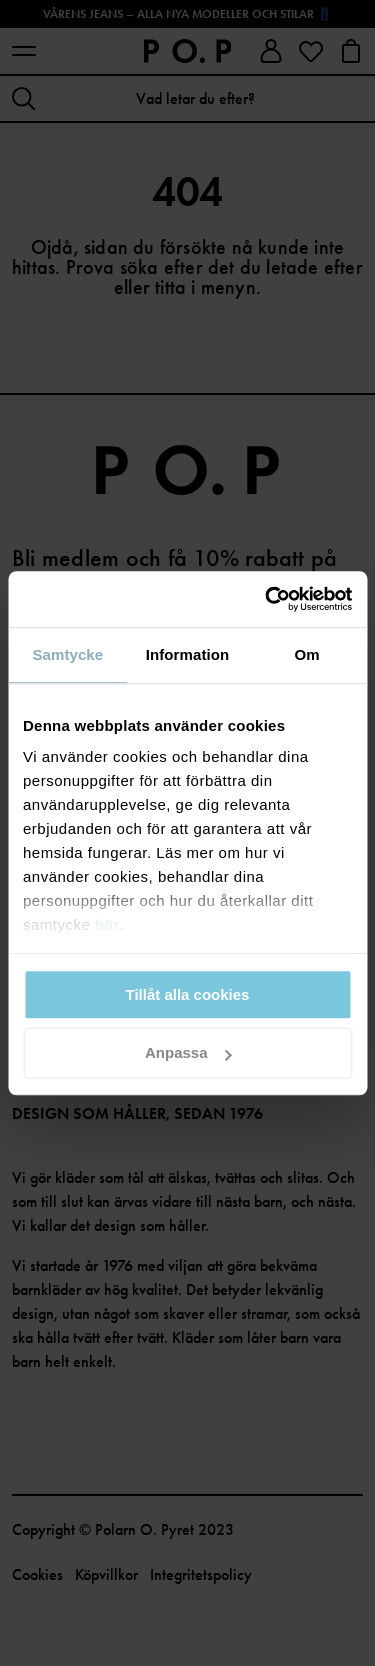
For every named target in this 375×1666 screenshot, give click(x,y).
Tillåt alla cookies (188, 994)
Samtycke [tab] (67, 654)
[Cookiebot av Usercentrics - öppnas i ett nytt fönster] (267, 599)
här (107, 924)
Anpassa (188, 1053)
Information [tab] (188, 654)
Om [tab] (307, 654)
